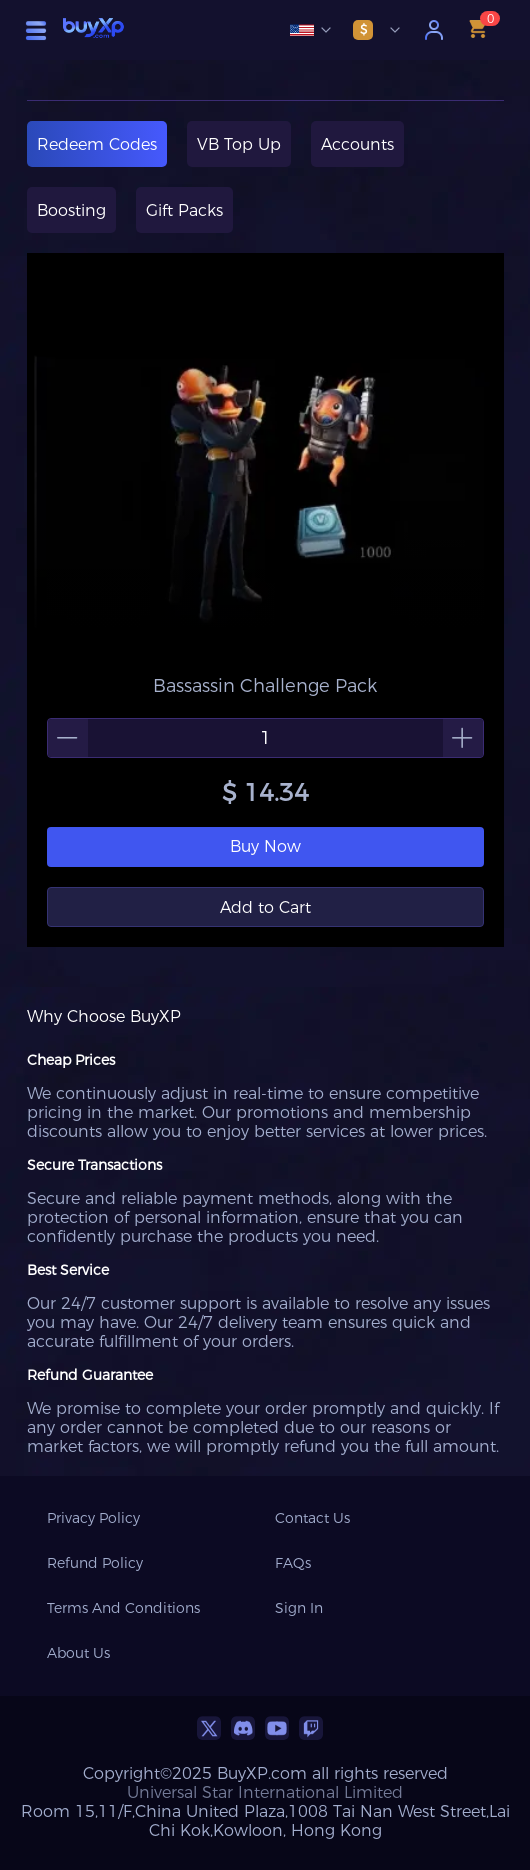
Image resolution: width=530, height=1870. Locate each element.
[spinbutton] (265, 738)
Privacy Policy (93, 1518)
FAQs (293, 1563)
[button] (68, 738)
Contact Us (312, 1518)
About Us (78, 1653)
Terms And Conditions (123, 1608)
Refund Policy (95, 1563)
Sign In (299, 1608)
